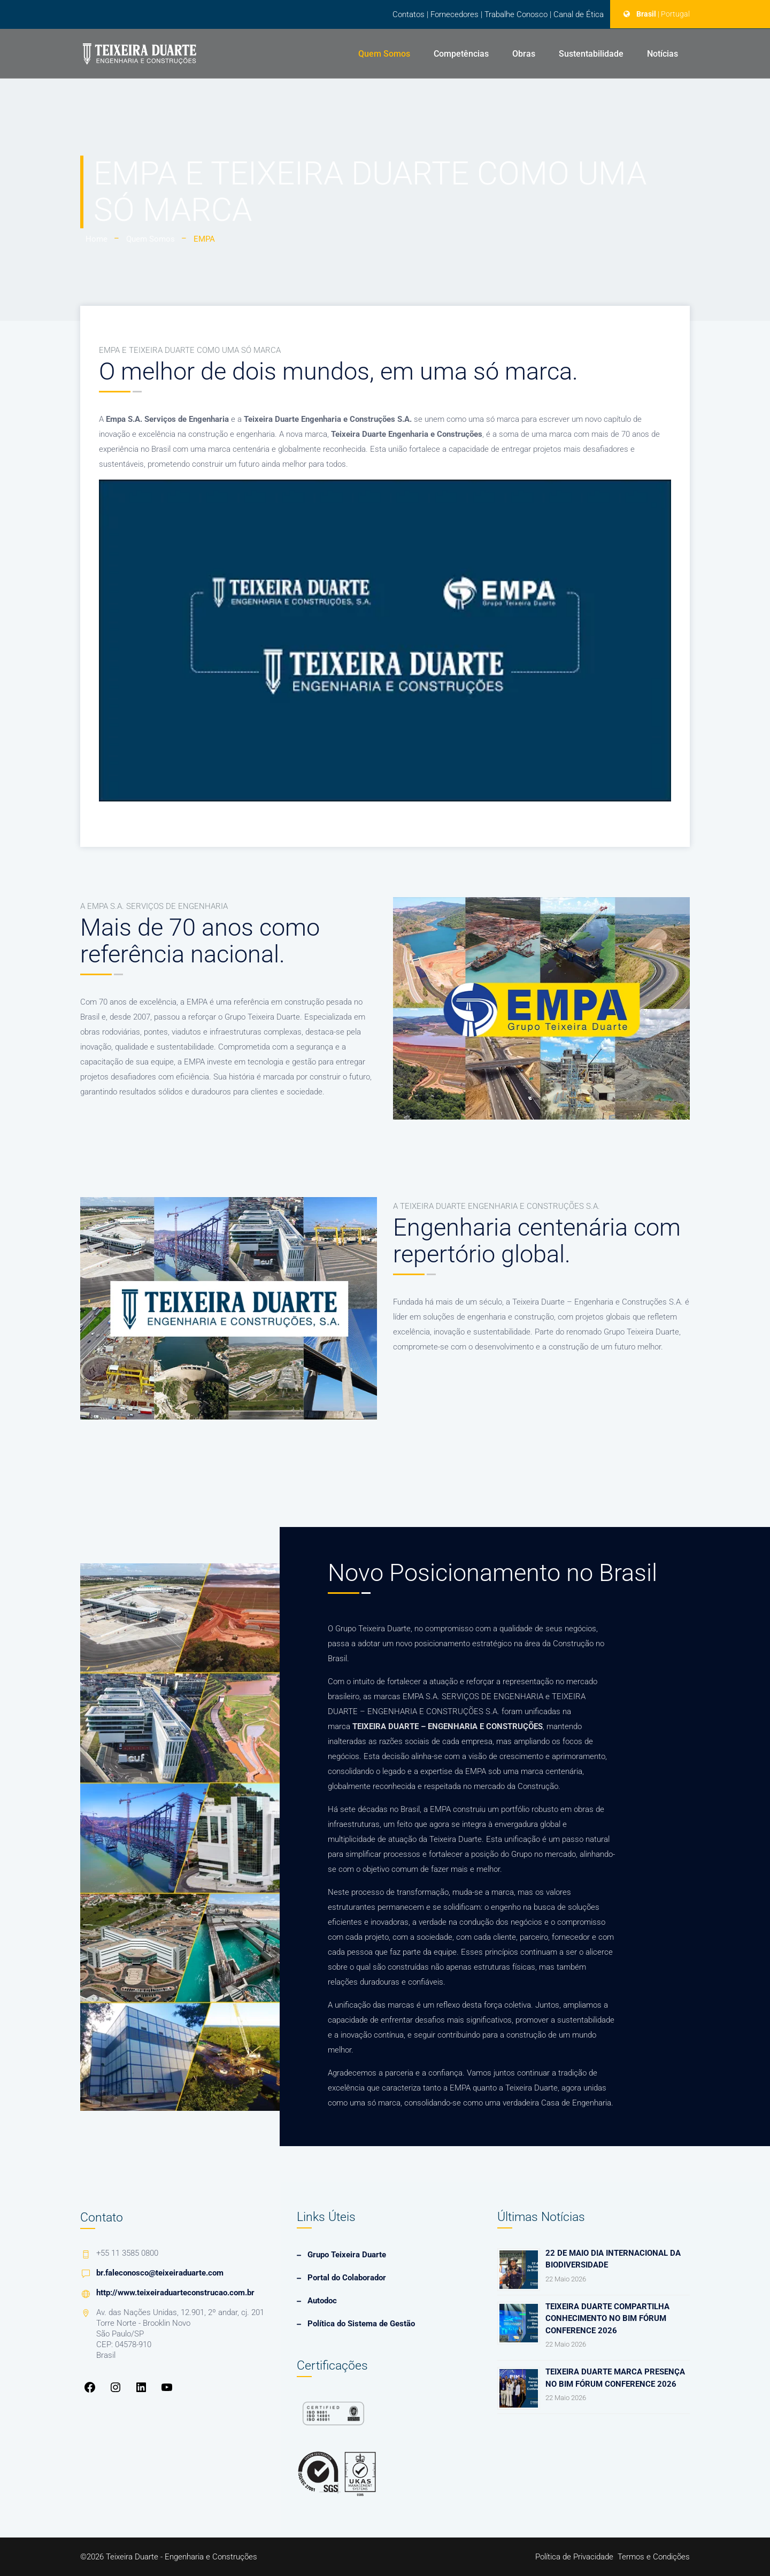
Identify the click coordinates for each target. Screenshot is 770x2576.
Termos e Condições (654, 2557)
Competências (461, 54)
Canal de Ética (578, 14)
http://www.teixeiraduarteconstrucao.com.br (175, 2292)
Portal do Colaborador (346, 2277)
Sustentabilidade (591, 54)
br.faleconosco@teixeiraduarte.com (160, 2273)
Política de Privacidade (574, 2557)
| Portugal (674, 14)
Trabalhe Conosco (516, 14)
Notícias (662, 54)
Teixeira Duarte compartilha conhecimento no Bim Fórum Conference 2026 (607, 2318)
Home (96, 239)
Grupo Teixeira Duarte (346, 2254)
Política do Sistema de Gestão (361, 2323)
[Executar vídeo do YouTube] (385, 640)
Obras (523, 54)
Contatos (408, 14)
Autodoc (322, 2300)
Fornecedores (454, 14)
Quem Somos (384, 54)
